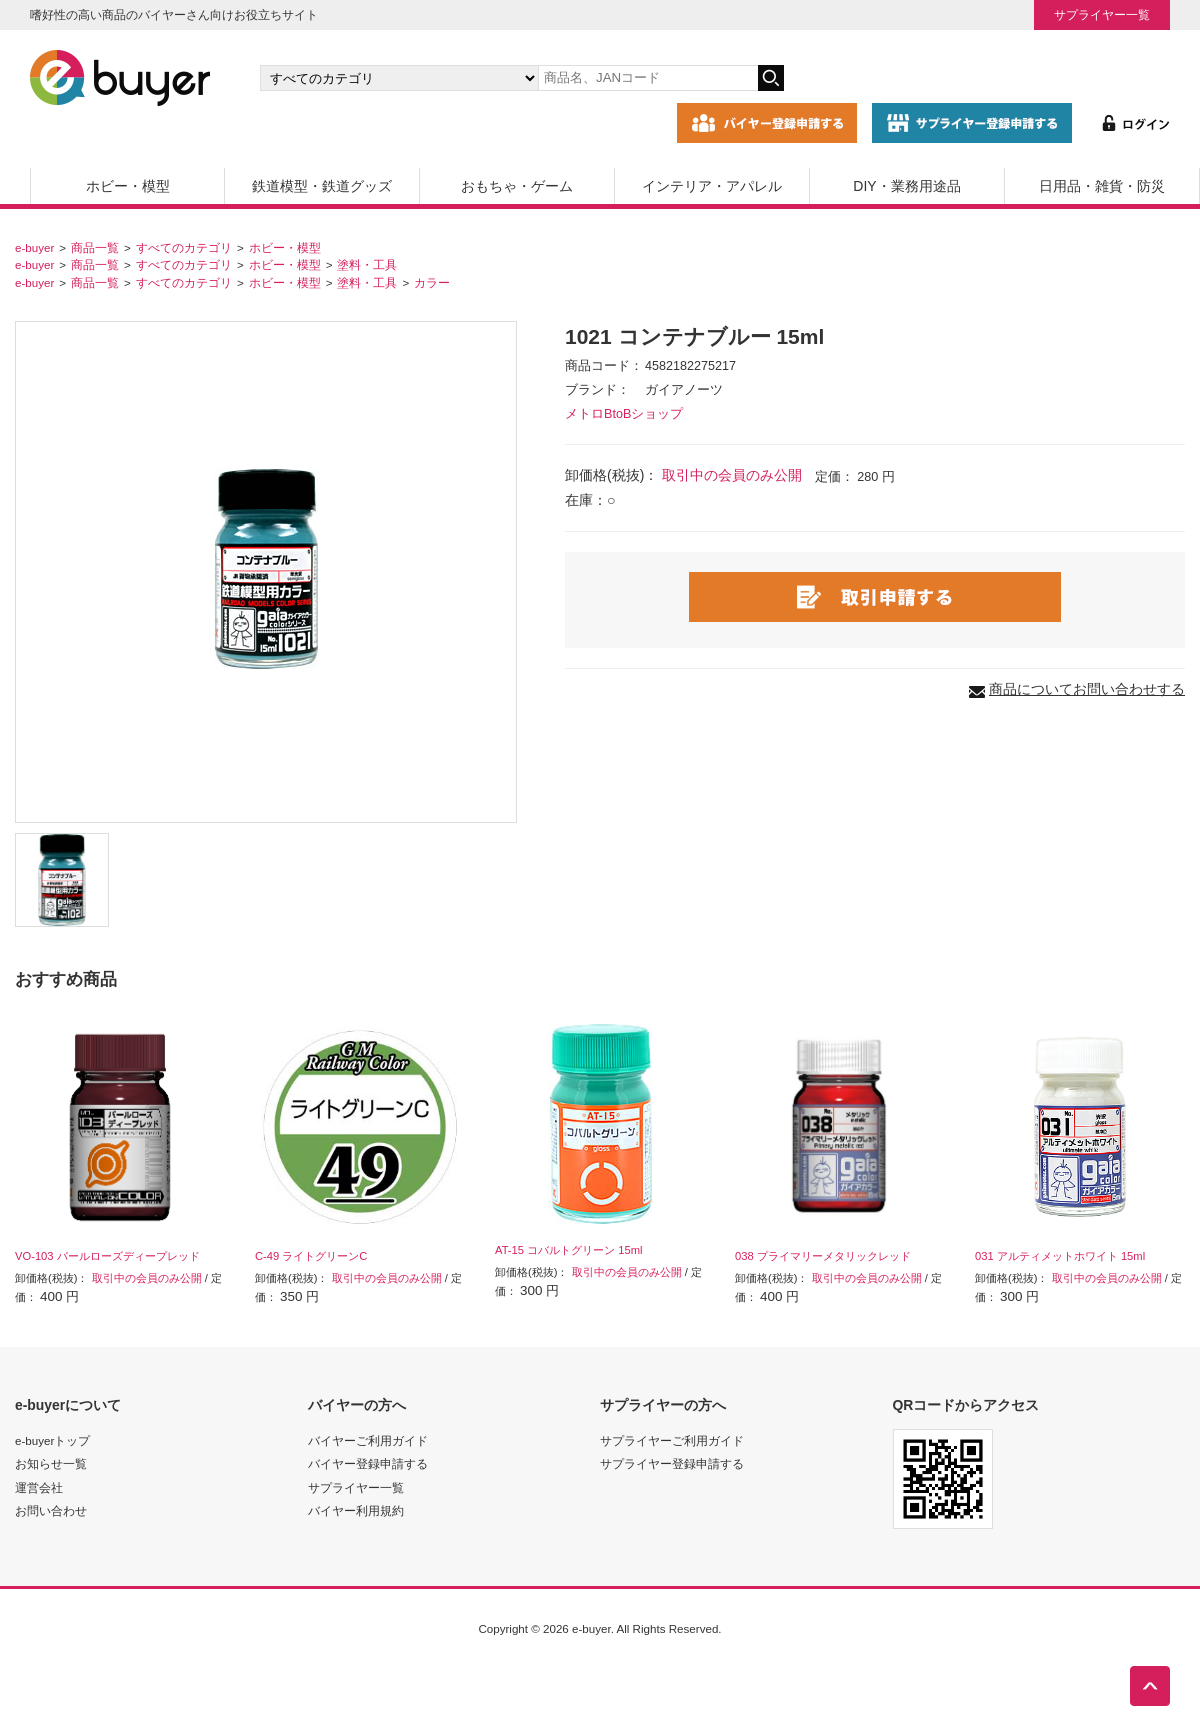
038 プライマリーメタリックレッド (823, 1256)
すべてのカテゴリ (184, 247)
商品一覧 (95, 247)
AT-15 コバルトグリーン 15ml (568, 1250)
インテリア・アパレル (712, 186)
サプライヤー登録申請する (672, 1463)
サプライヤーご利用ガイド (672, 1440)
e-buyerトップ (52, 1440)
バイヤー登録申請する (368, 1463)
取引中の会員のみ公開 (732, 475)
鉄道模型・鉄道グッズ (322, 186)
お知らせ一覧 (51, 1463)
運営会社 (39, 1487)
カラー (432, 282)
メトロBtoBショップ (624, 414)
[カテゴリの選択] (399, 78)
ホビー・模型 (128, 186)
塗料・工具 (367, 264)
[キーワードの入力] (648, 78)
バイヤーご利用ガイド (368, 1440)
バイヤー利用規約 (356, 1510)
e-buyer (34, 247)
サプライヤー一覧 (1102, 14)
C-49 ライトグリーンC (311, 1256)
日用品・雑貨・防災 (1102, 186)
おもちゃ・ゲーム (517, 186)
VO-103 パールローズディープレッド (107, 1256)
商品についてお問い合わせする (1087, 689)
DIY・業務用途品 (906, 186)
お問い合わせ (51, 1510)
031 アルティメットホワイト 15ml (1060, 1256)
